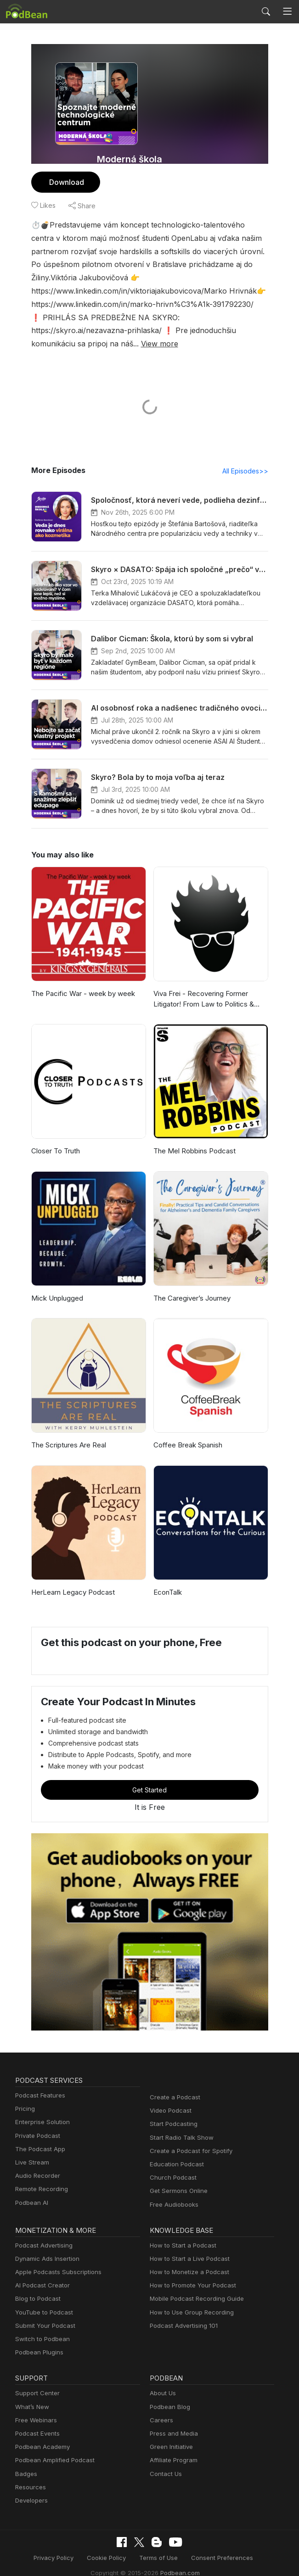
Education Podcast (175, 2151)
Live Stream (31, 2149)
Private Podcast (36, 2123)
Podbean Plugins (38, 2339)
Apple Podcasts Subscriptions (55, 2259)
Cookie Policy (109, 2545)
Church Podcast (171, 2164)
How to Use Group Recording (189, 2299)
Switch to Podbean (40, 2326)
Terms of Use (158, 2545)
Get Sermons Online (177, 2178)
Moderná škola (129, 159)
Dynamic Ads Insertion (45, 2245)
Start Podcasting (172, 2111)
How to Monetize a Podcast (187, 2259)
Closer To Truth (54, 1138)
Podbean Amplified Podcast (52, 2447)
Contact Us (165, 2461)
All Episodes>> (246, 458)
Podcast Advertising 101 (182, 2312)
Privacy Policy (60, 2545)
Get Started (149, 1776)
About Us (162, 2380)
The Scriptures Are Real (67, 1432)
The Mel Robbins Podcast (192, 1138)
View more (108, 330)
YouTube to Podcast (42, 2299)
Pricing (24, 2095)
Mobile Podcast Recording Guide (194, 2286)
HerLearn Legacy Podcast (71, 1579)
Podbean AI (30, 2190)
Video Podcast (169, 2097)
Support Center (35, 2380)
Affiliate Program (172, 2447)
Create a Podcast (173, 2084)
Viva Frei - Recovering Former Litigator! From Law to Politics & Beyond (201, 987)
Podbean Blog (169, 2394)
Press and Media (172, 2420)
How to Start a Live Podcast (187, 2245)
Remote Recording (40, 2176)
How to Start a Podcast (181, 2232)
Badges (25, 2461)
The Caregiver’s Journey (191, 1285)
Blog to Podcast (36, 2286)
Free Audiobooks (172, 2191)
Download (65, 182)
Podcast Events (36, 2420)
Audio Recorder (36, 2162)
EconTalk (167, 1579)
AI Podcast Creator (40, 2272)
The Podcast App (38, 2136)
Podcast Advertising (41, 2232)
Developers (30, 2487)
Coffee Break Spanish (186, 1432)
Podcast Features (38, 2082)
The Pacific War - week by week (80, 981)
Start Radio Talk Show (179, 2124)
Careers (160, 2407)
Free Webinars (35, 2407)
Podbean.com (176, 2559)
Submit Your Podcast (43, 2312)
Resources (29, 2474)
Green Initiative (170, 2434)
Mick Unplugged (56, 1285)
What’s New (31, 2394)
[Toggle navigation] (287, 11)
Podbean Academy (40, 2434)
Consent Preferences (217, 2545)
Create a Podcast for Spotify (188, 2138)
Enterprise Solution (40, 2109)
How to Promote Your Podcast (190, 2272)
